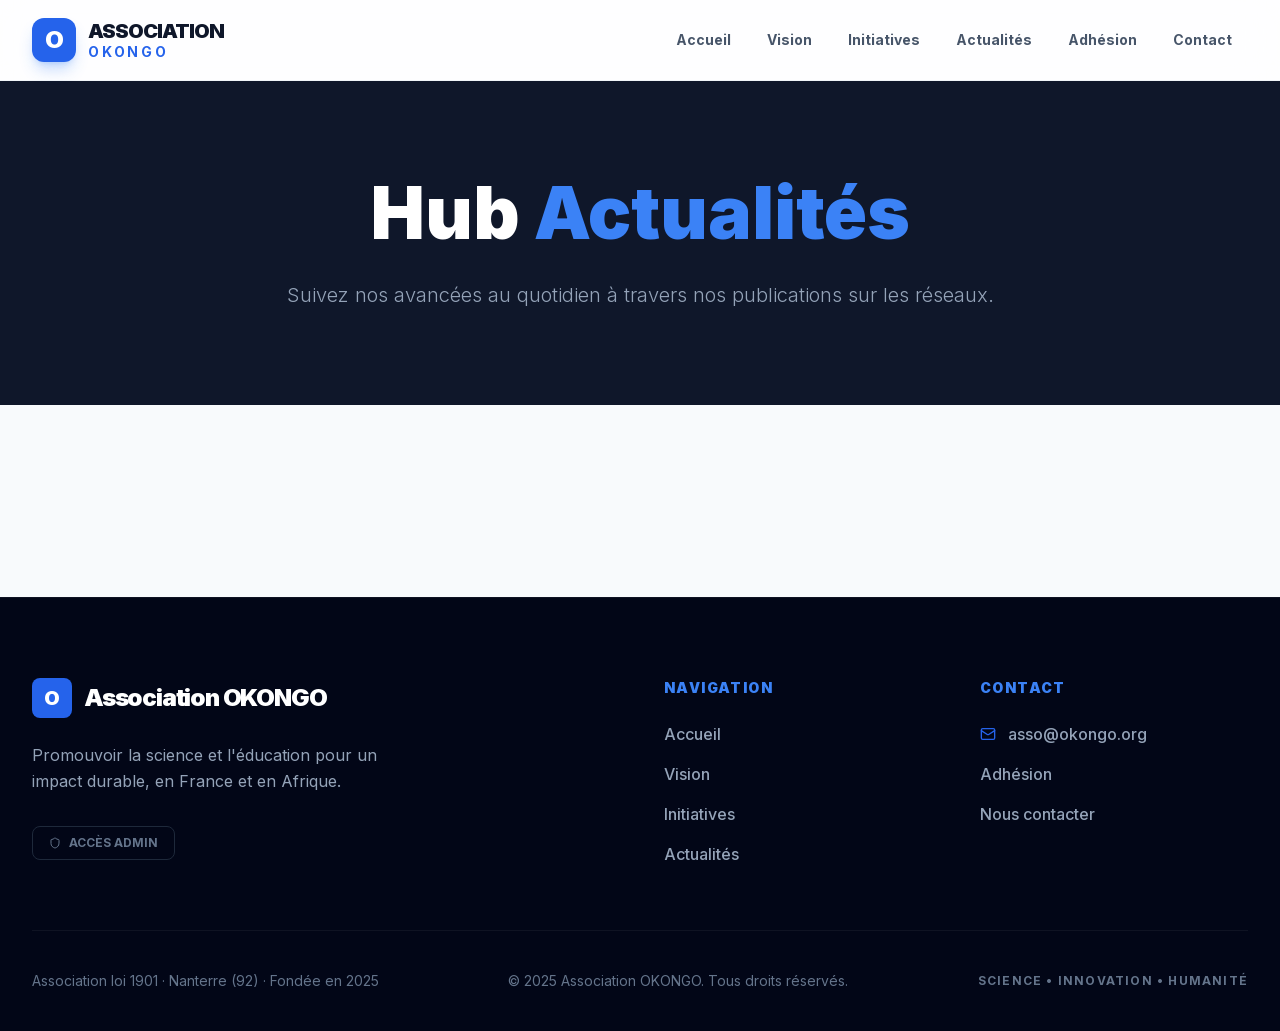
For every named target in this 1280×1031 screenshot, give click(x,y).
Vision (789, 39)
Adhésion (1102, 39)
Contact (1202, 39)
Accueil (703, 39)
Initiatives (884, 39)
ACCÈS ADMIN (103, 842)
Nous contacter (1037, 814)
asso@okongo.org (1077, 734)
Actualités (994, 39)
